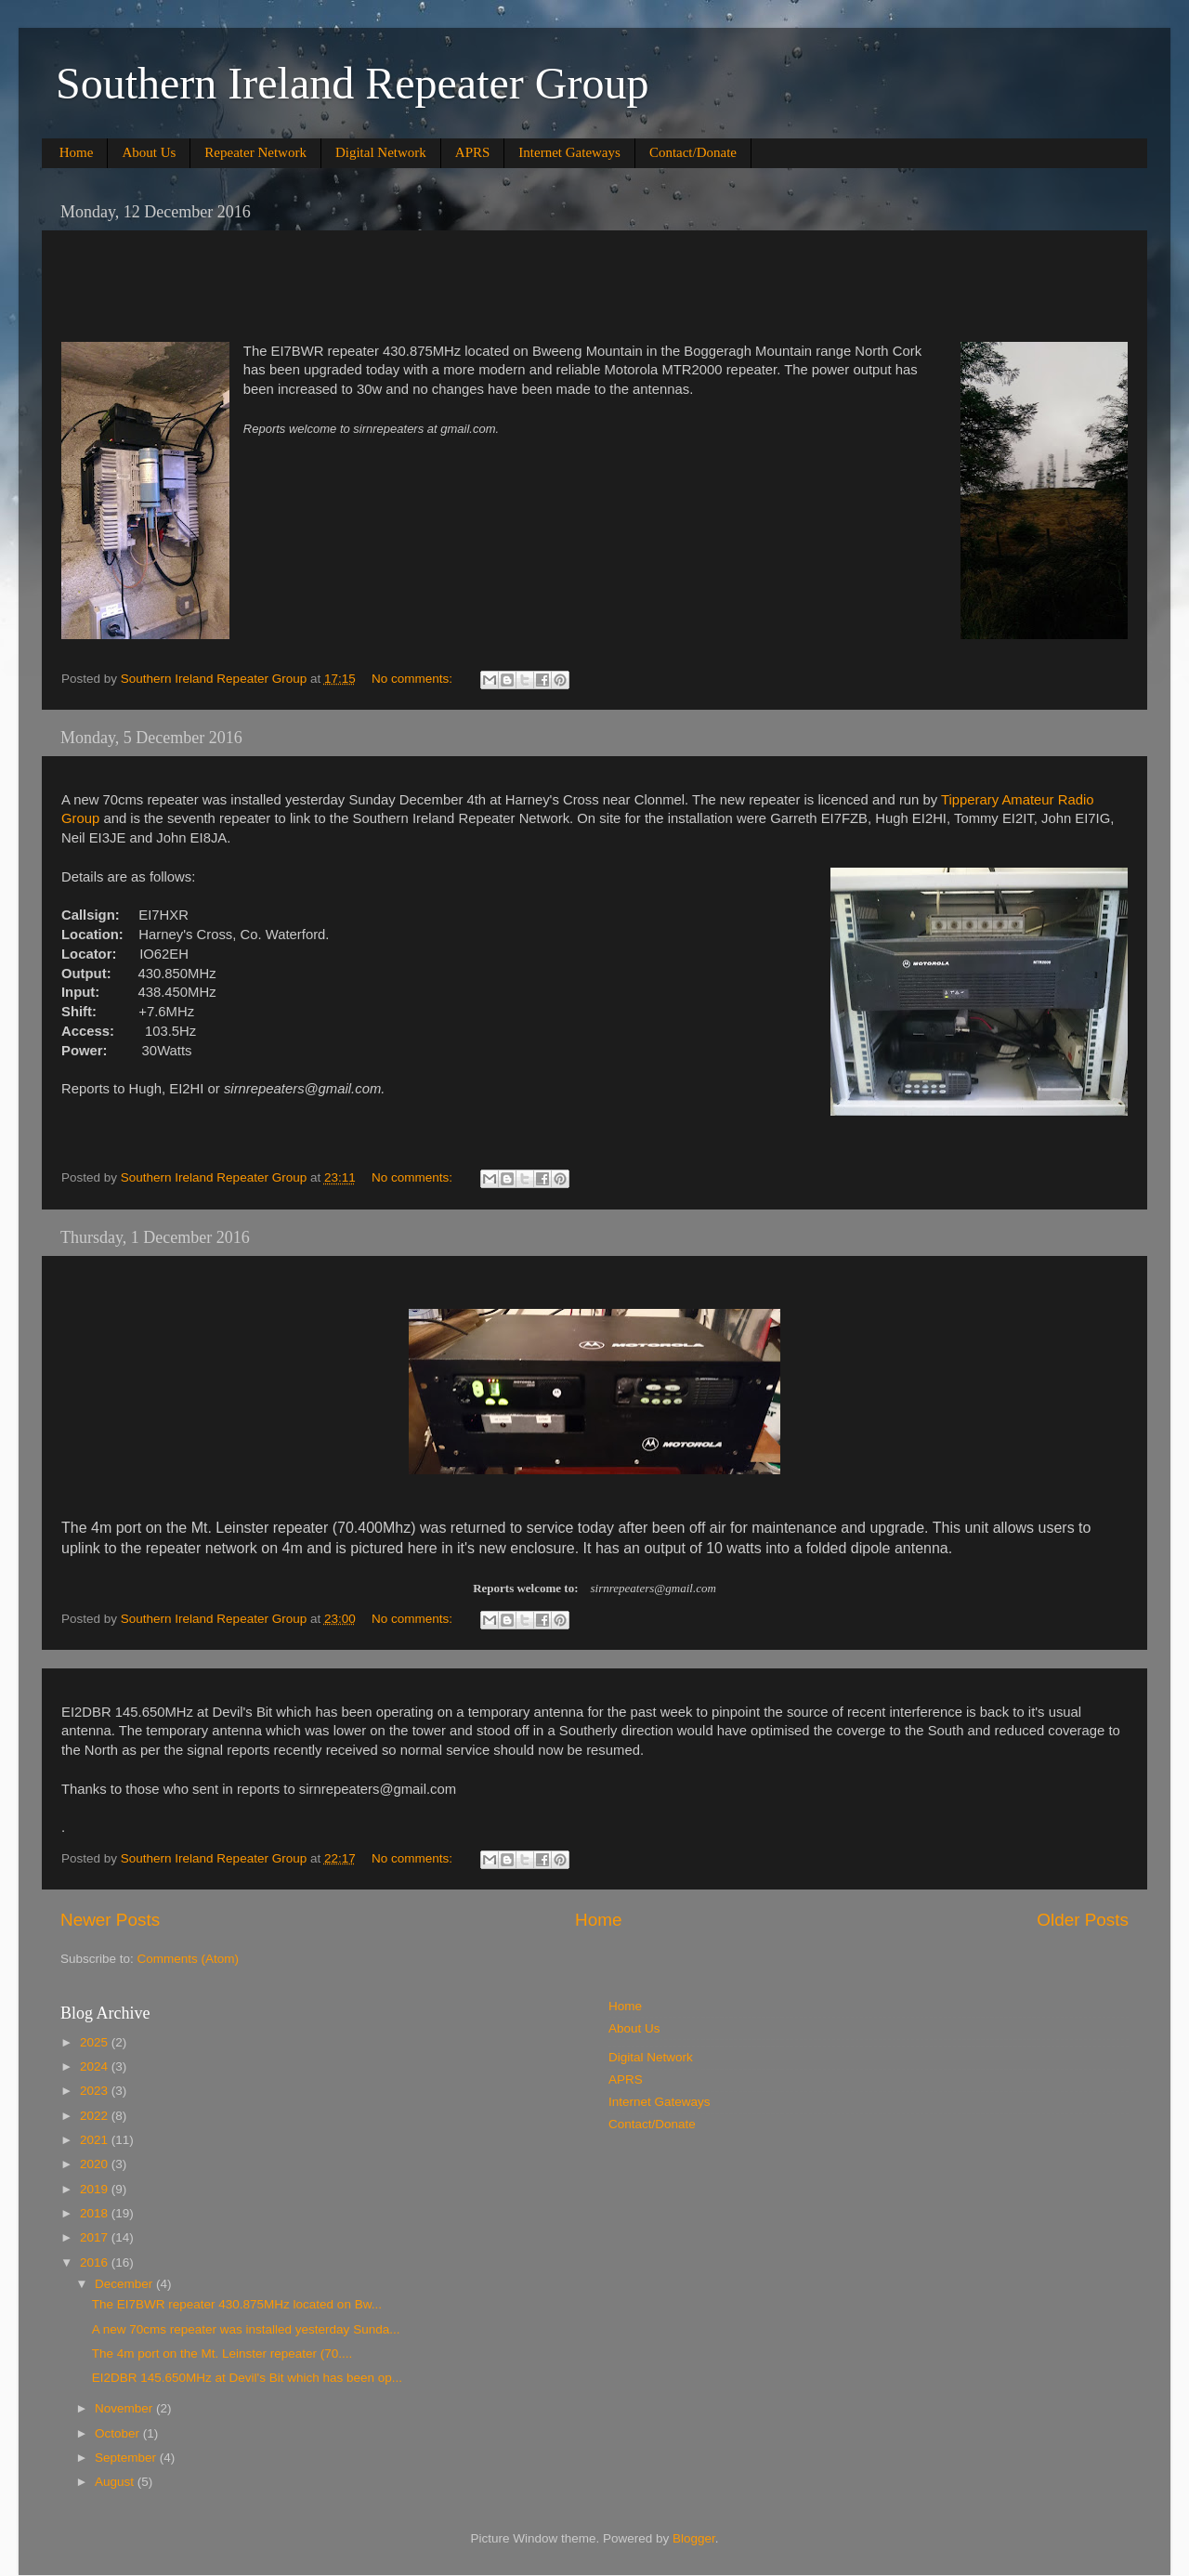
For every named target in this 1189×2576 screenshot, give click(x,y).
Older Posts (1083, 1919)
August (116, 2482)
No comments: (414, 679)
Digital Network (380, 152)
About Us (149, 152)
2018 (95, 2213)
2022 (95, 2116)
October (119, 2433)
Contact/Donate (693, 152)
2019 (95, 2189)
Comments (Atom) (188, 1959)
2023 (95, 2091)
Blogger (694, 2538)
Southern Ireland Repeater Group (352, 83)
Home (76, 152)
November (125, 2408)
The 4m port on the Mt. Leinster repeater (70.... (222, 2353)
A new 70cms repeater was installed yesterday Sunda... (246, 2329)
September (127, 2458)
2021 (95, 2140)
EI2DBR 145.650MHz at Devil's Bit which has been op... (247, 2378)
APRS (472, 152)
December (125, 2284)
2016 (95, 2262)
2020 (95, 2164)
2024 (95, 2066)
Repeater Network (255, 152)
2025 (95, 2042)
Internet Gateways (569, 152)
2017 (95, 2237)
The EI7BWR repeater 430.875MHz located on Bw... (237, 2304)
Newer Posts (110, 1919)
